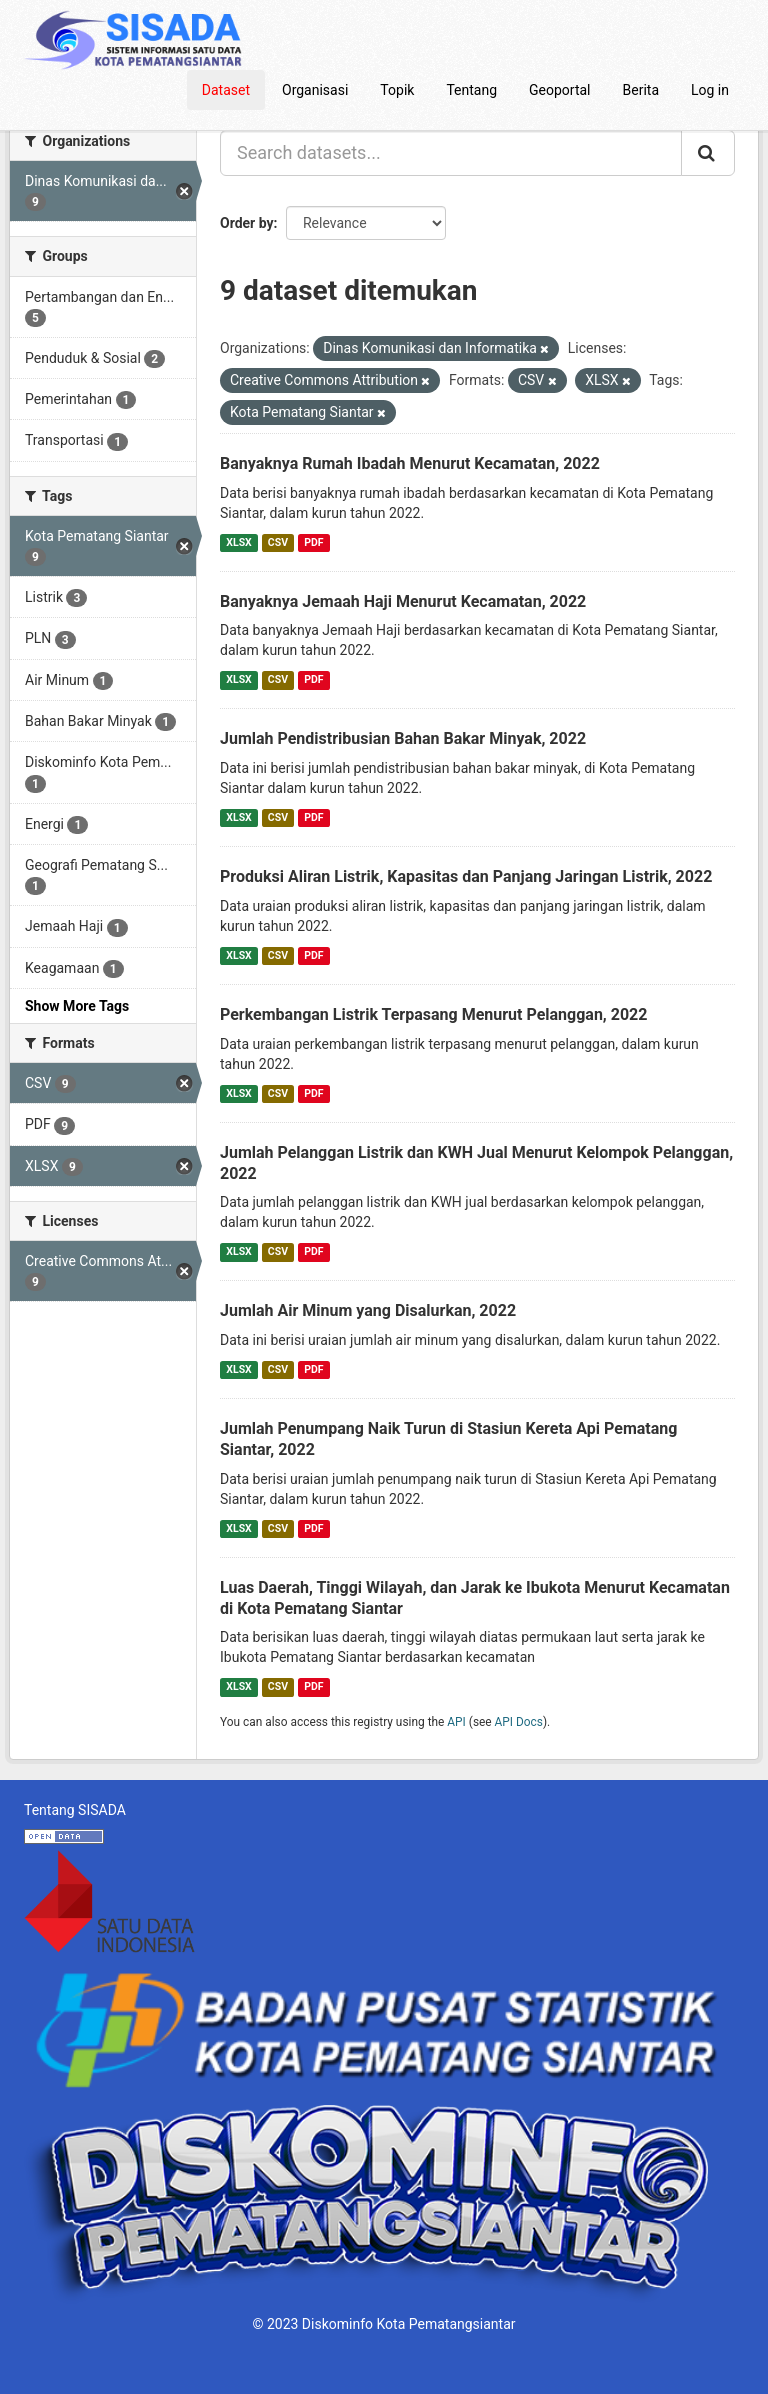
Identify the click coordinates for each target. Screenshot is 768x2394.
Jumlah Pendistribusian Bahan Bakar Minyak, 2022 (403, 738)
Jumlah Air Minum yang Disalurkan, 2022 (368, 1310)
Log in (710, 90)
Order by (247, 223)
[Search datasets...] (451, 153)
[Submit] (708, 153)
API (456, 1722)
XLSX (238, 542)
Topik (397, 90)
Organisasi (315, 90)
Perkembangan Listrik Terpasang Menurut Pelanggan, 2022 (433, 1014)
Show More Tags (77, 1006)
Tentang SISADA (75, 1810)
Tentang (471, 90)
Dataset (226, 90)
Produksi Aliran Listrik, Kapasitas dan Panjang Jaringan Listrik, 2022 (466, 876)
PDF (313, 542)
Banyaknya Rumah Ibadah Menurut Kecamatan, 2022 (410, 463)
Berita (641, 90)
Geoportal (559, 90)
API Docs (519, 1722)
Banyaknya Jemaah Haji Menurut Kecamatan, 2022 (403, 601)
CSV (278, 542)
